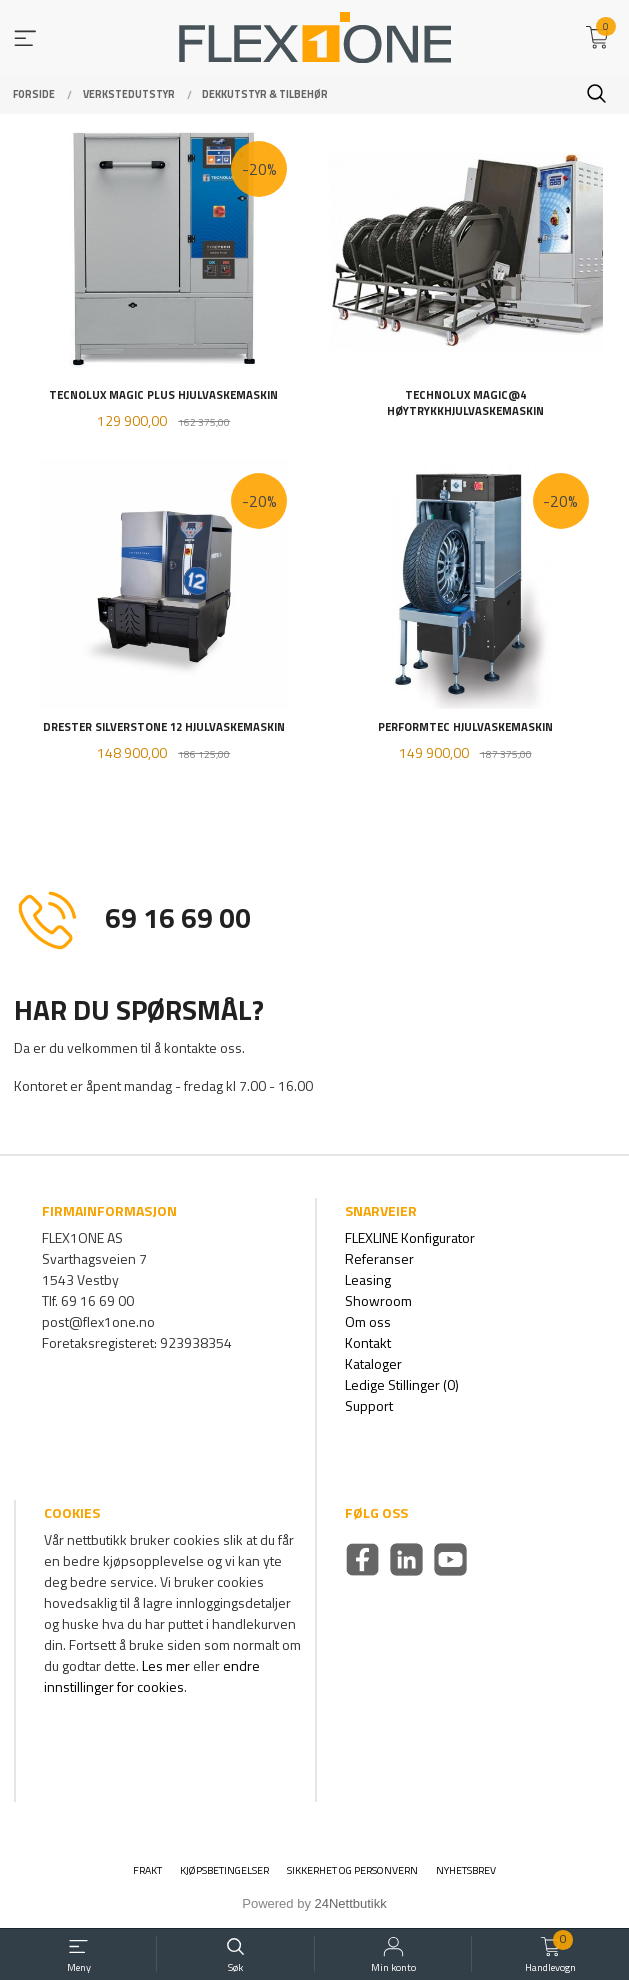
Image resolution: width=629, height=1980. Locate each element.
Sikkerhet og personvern (352, 1870)
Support (369, 1405)
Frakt (147, 1870)
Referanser (379, 1258)
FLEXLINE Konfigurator (410, 1237)
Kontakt (368, 1342)
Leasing (368, 1279)
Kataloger (373, 1363)
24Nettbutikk (351, 1903)
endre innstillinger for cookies (152, 1676)
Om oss (368, 1321)
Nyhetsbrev (466, 1870)
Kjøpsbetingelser (224, 1870)
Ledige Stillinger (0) (402, 1384)
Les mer (166, 1665)
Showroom (378, 1300)
